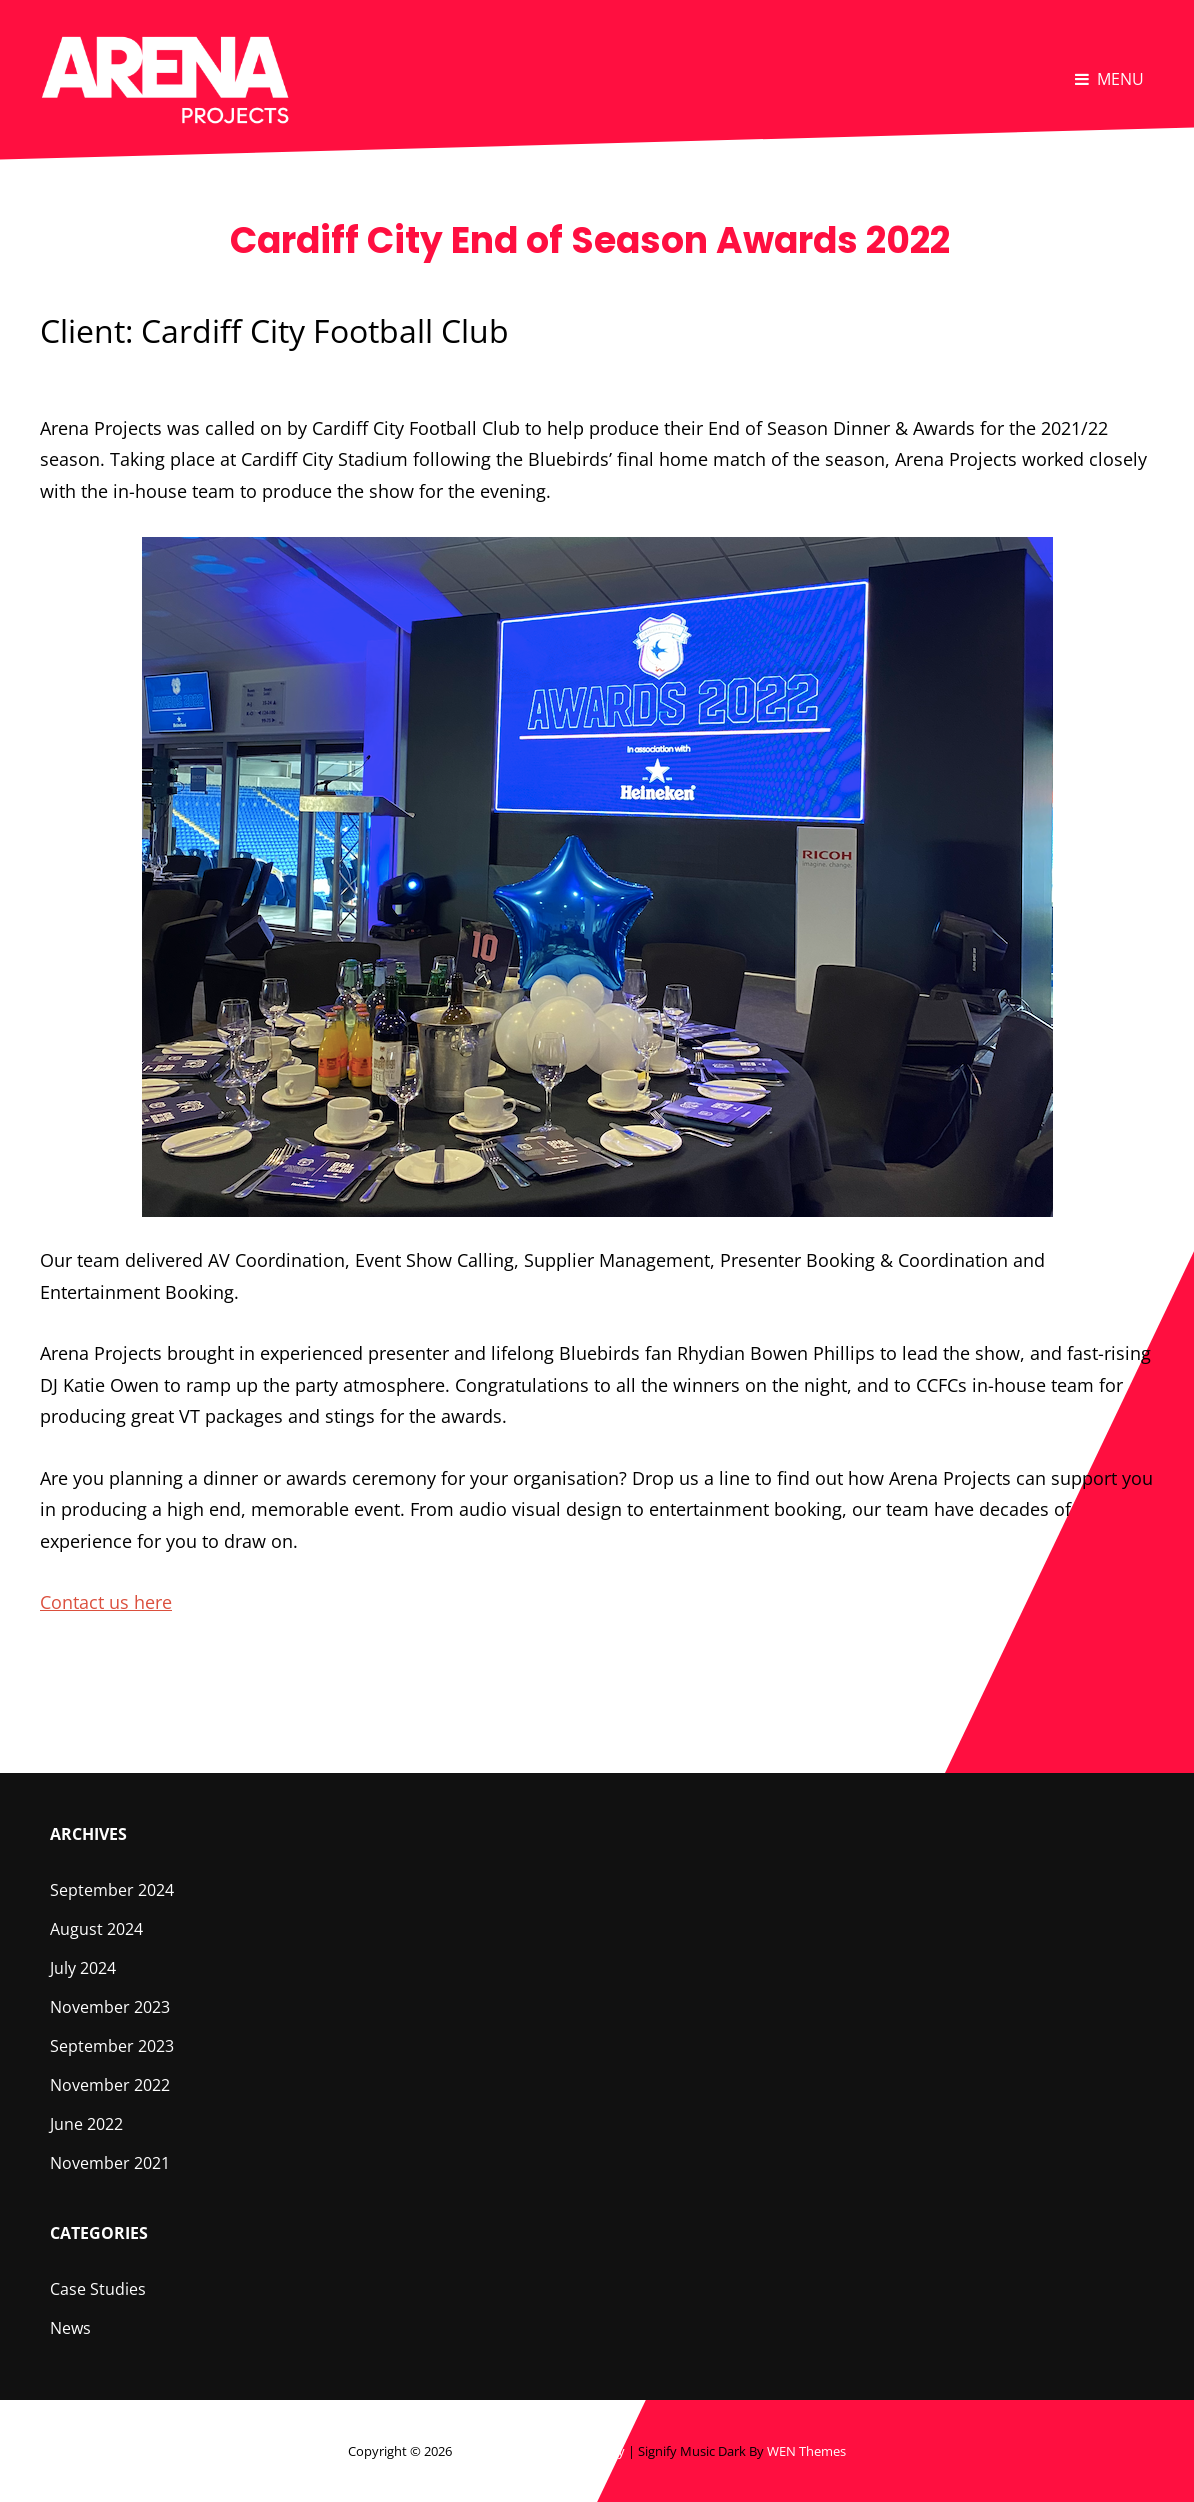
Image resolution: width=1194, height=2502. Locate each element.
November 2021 (110, 2163)
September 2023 (112, 2046)
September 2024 (112, 1890)
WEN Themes (806, 2451)
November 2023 (110, 2007)
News (70, 2328)
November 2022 (110, 2085)
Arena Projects (498, 2451)
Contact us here (106, 1602)
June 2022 (86, 2124)
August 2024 (96, 1929)
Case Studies (98, 2289)
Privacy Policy (584, 2451)
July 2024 (83, 1968)
